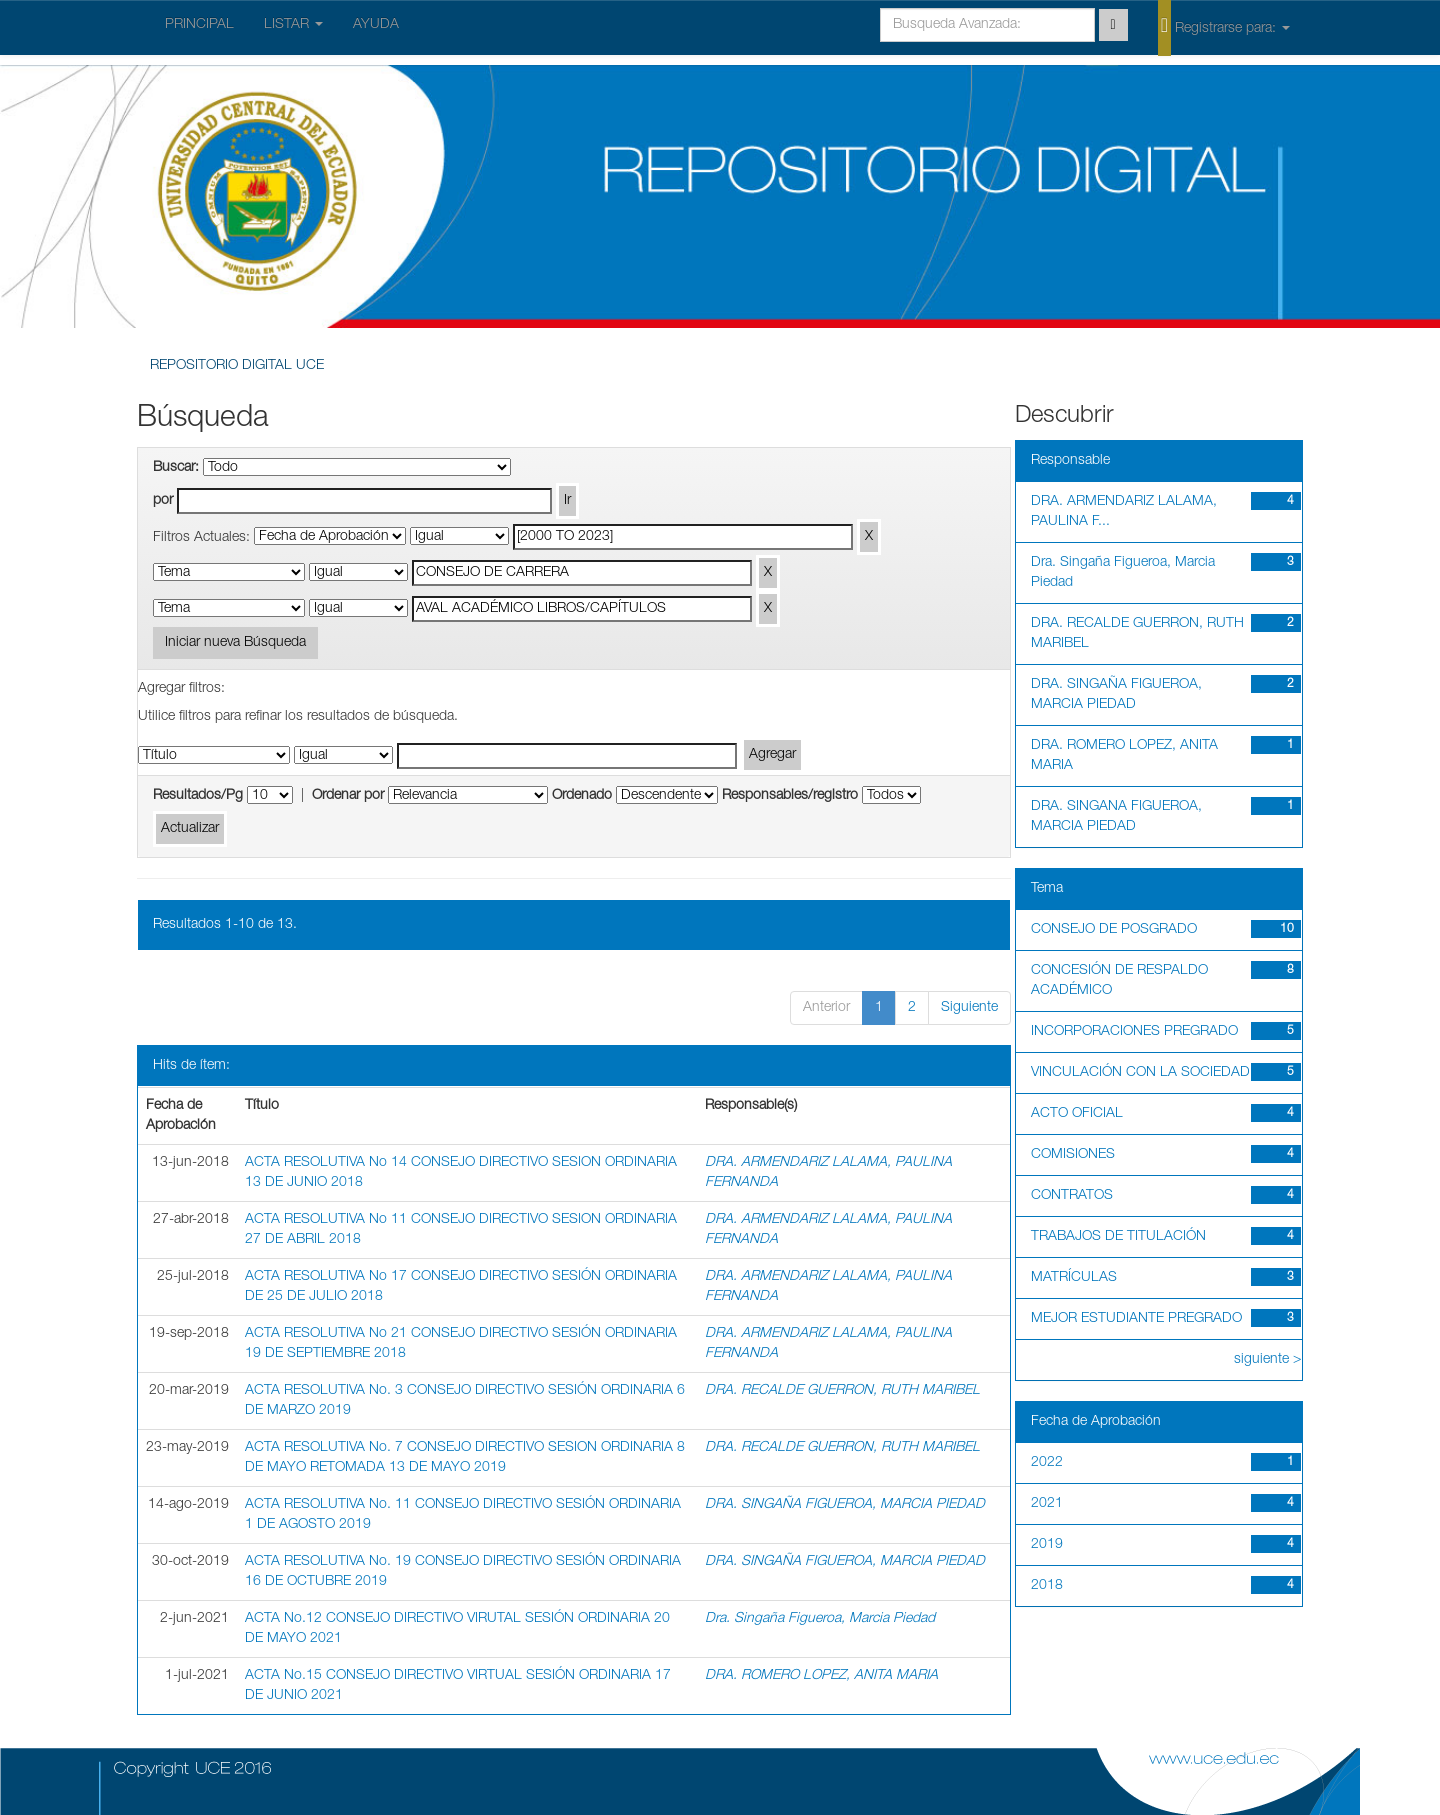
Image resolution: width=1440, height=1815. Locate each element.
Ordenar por (348, 796)
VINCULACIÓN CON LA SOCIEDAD (1140, 1073)
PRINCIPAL (199, 25)
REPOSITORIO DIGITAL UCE (237, 366)
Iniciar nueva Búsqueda (235, 643)
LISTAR (293, 25)
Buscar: (176, 468)
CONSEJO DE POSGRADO (1114, 930)
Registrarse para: (1224, 27)
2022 (1047, 1463)
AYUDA (376, 25)
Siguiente (969, 1008)
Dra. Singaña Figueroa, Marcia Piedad (820, 1619)
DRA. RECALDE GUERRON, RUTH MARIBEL (842, 1391)
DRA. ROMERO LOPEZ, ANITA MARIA (821, 1676)
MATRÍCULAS (1074, 1278)
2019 (1047, 1545)
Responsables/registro (790, 796)
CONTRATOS (1072, 1196)
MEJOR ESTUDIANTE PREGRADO (1136, 1319)
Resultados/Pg (198, 796)
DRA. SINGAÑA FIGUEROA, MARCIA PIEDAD (845, 1505)
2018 (1047, 1586)
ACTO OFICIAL (1077, 1114)
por (163, 501)
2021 (1047, 1504)
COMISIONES (1073, 1155)
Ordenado (582, 796)
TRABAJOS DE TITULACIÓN (1118, 1237)
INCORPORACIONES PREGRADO (1134, 1032)
